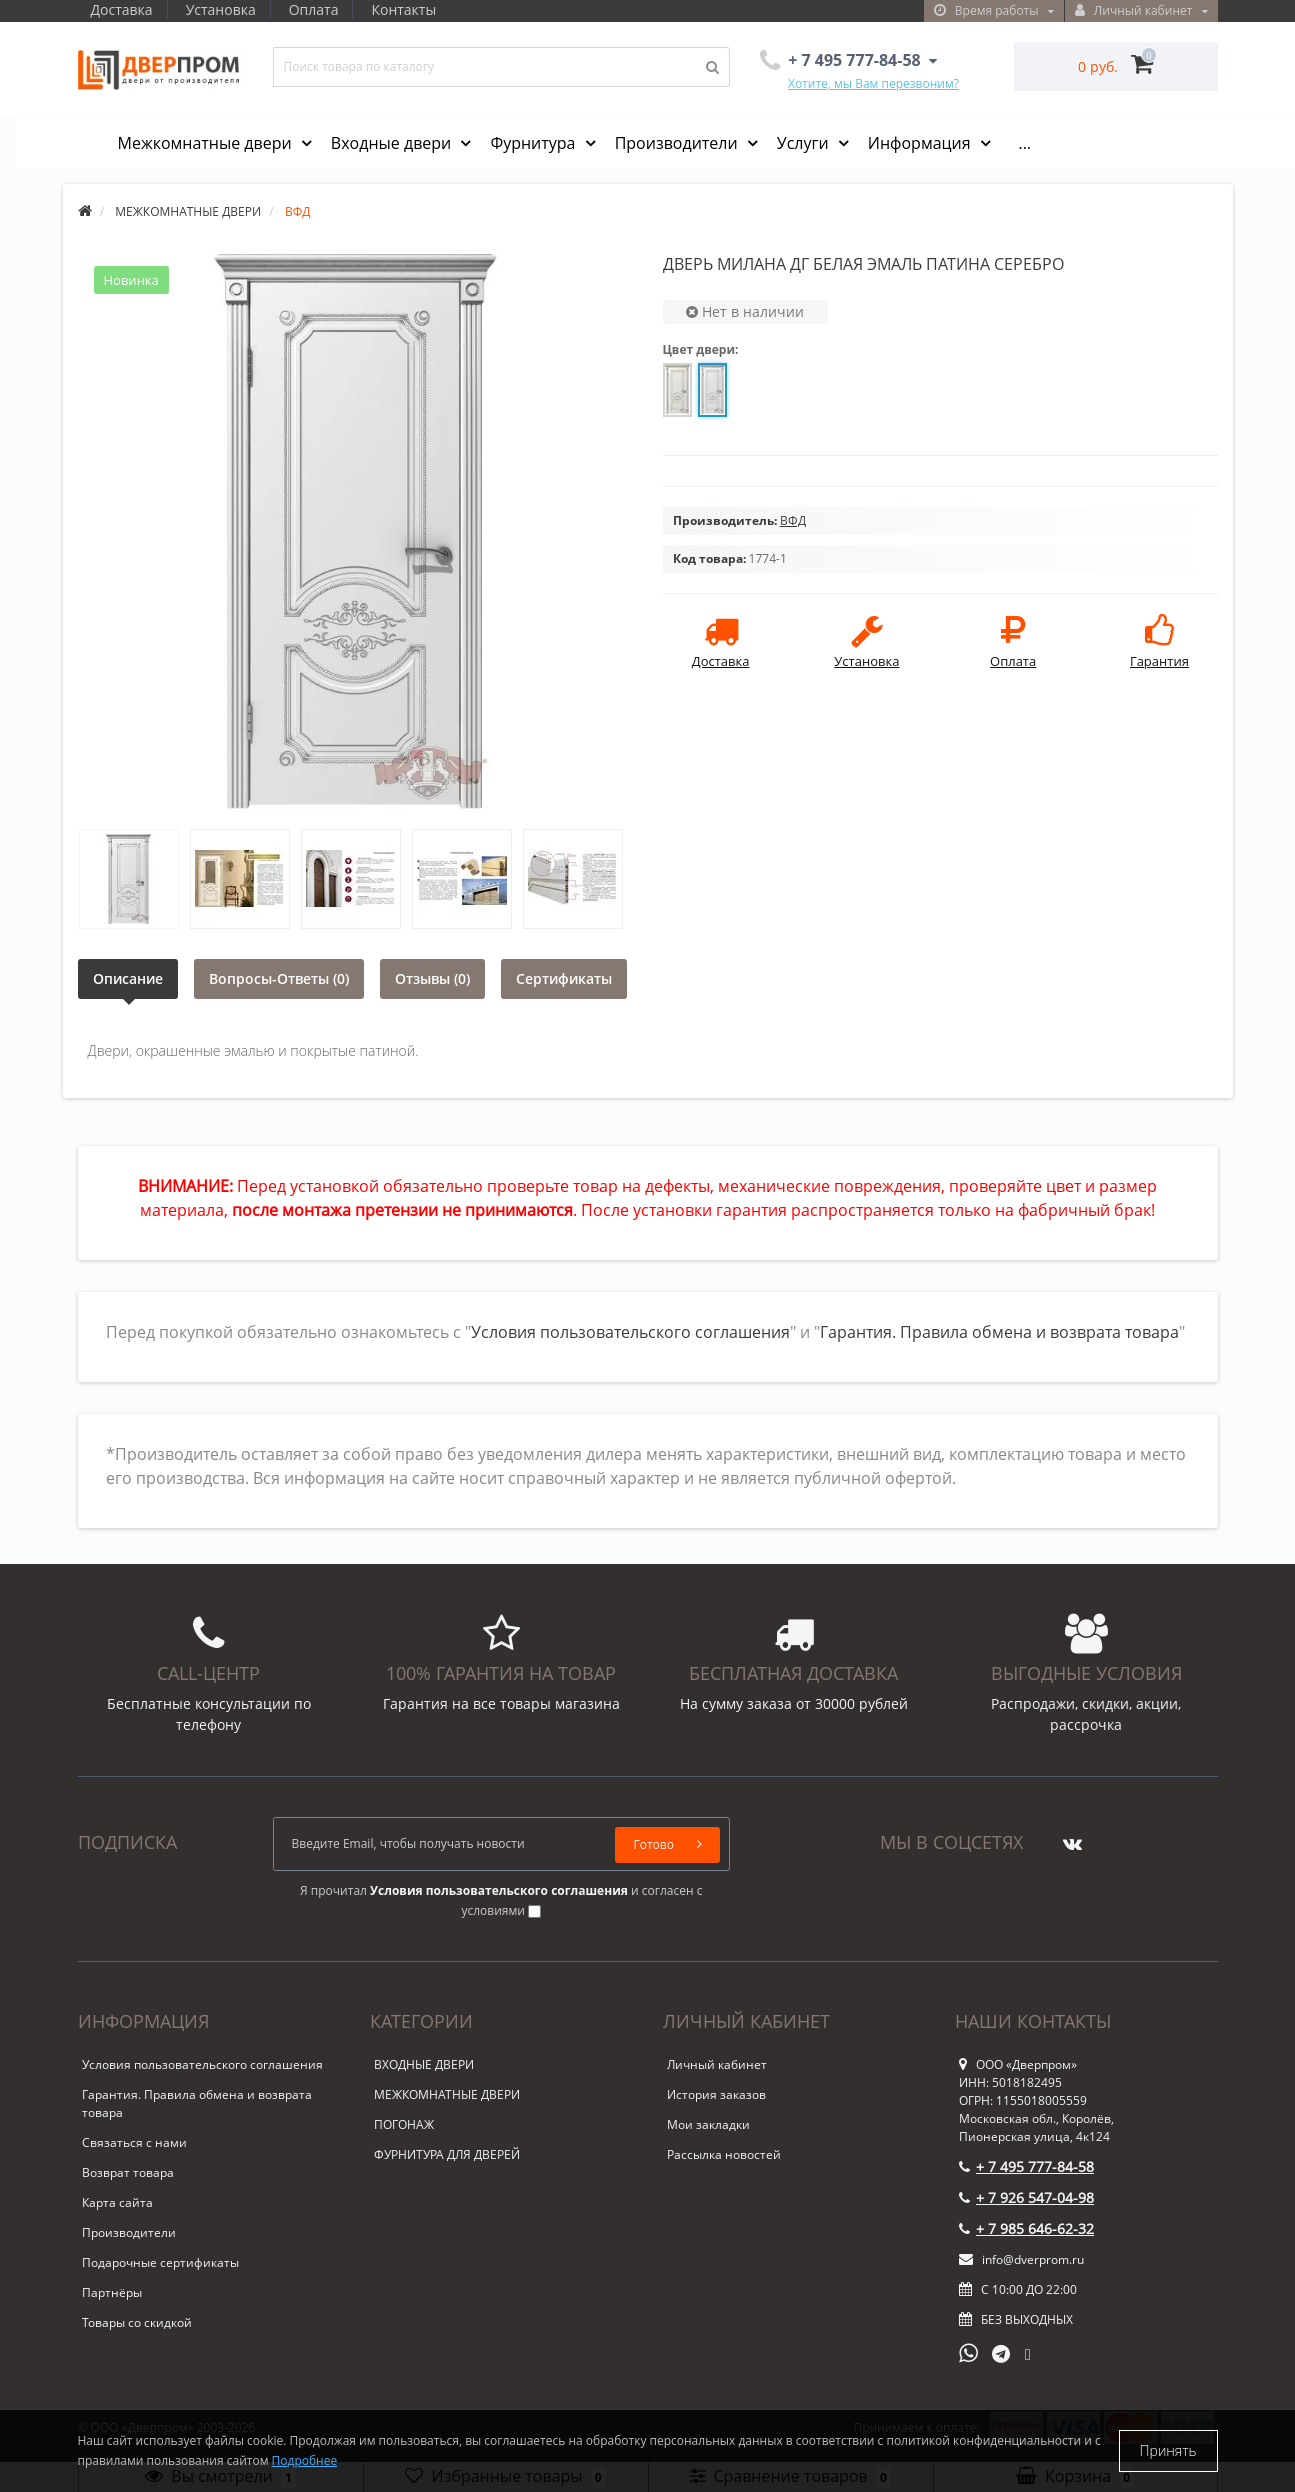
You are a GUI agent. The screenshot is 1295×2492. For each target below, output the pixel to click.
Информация (921, 143)
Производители (678, 143)
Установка (224, 9)
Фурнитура (534, 143)
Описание (128, 978)
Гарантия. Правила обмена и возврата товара (999, 1332)
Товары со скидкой (137, 2322)
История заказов (716, 2094)
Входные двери (393, 143)
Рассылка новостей (724, 2154)
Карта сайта (117, 2202)
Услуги (805, 143)
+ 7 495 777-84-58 (1026, 2166)
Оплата (320, 9)
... (1024, 143)
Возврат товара (128, 2172)
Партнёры (112, 2292)
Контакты (413, 9)
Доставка (122, 9)
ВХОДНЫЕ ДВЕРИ (424, 2064)
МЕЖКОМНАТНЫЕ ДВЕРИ (447, 2094)
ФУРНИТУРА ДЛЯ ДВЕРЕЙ (447, 2154)
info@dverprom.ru (1021, 2259)
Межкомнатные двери (207, 143)
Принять (1168, 2450)
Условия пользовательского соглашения (630, 1332)
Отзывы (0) (432, 978)
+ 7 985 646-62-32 (1026, 2228)
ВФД (793, 520)
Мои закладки (708, 2124)
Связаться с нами (134, 2142)
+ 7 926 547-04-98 (1026, 2197)
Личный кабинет (717, 2064)
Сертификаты (564, 978)
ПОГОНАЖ (404, 2124)
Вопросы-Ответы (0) (279, 978)
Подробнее (305, 2460)
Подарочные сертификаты (160, 2262)
